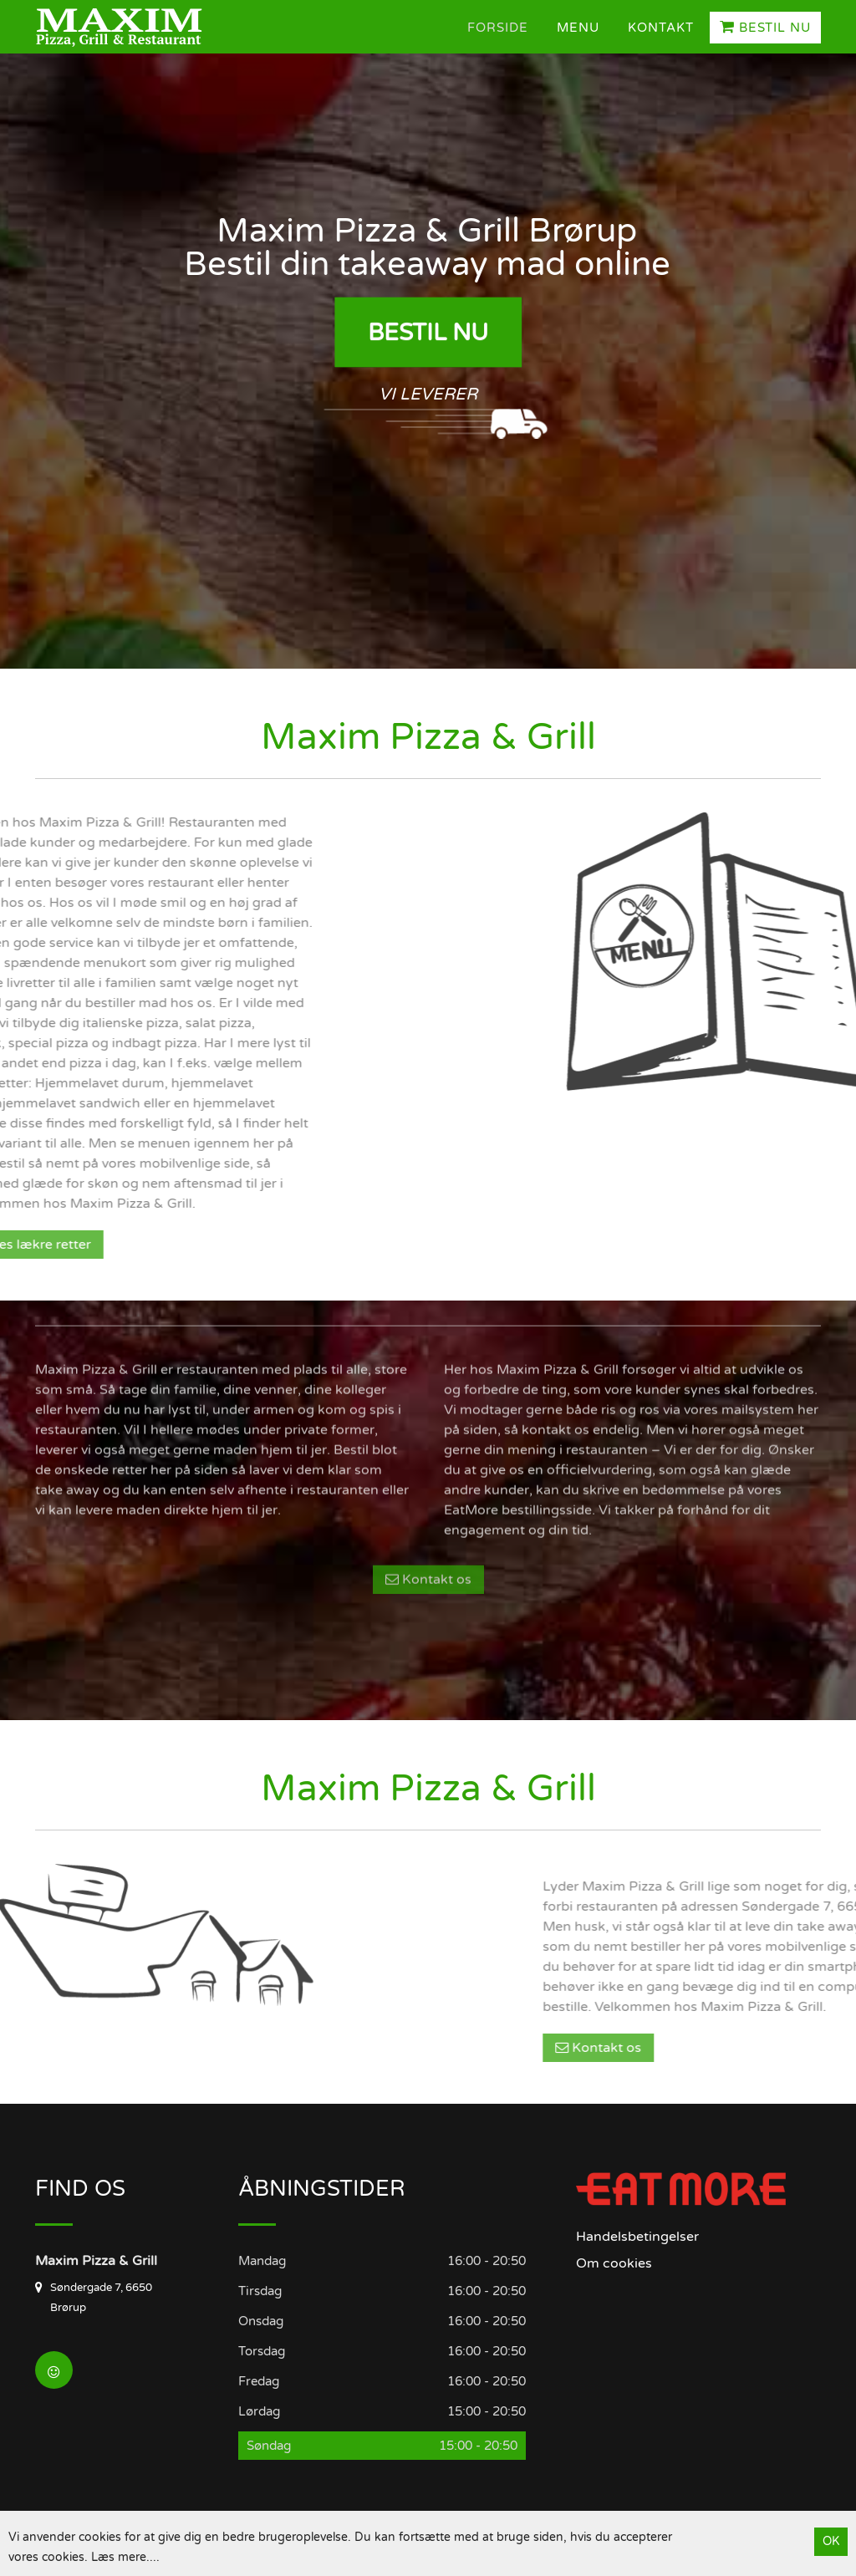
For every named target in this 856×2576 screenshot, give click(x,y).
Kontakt (661, 27)
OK (831, 2541)
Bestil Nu (765, 27)
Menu (578, 27)
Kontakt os (428, 1452)
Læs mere (118, 2557)
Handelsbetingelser (637, 2236)
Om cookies (614, 2263)
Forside (497, 27)
